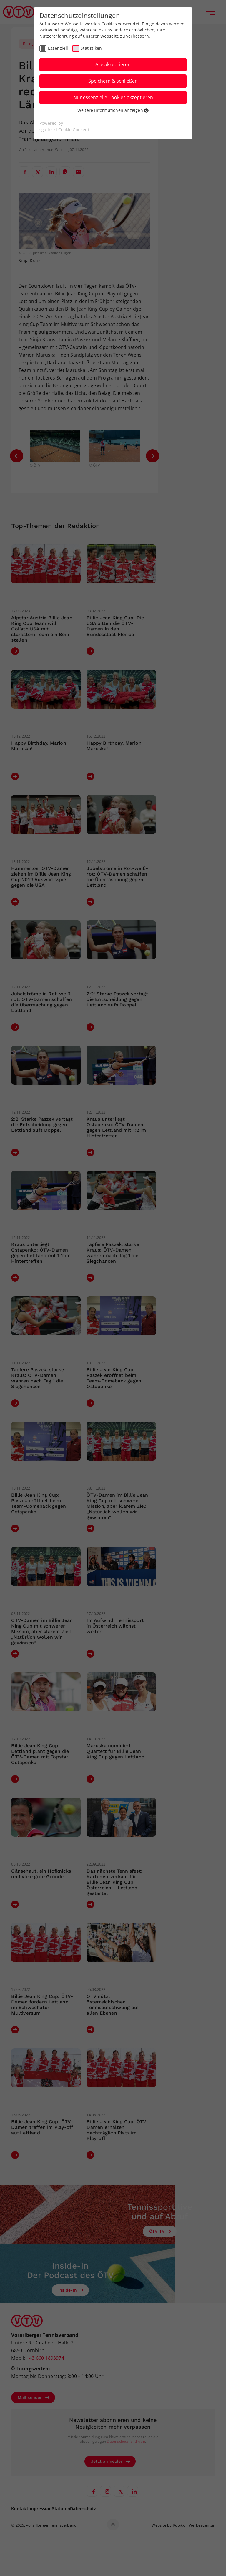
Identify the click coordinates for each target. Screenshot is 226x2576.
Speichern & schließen (113, 81)
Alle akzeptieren (113, 64)
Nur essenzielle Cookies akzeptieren (113, 97)
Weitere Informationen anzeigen (113, 110)
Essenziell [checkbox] (58, 48)
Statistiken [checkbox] (91, 48)
